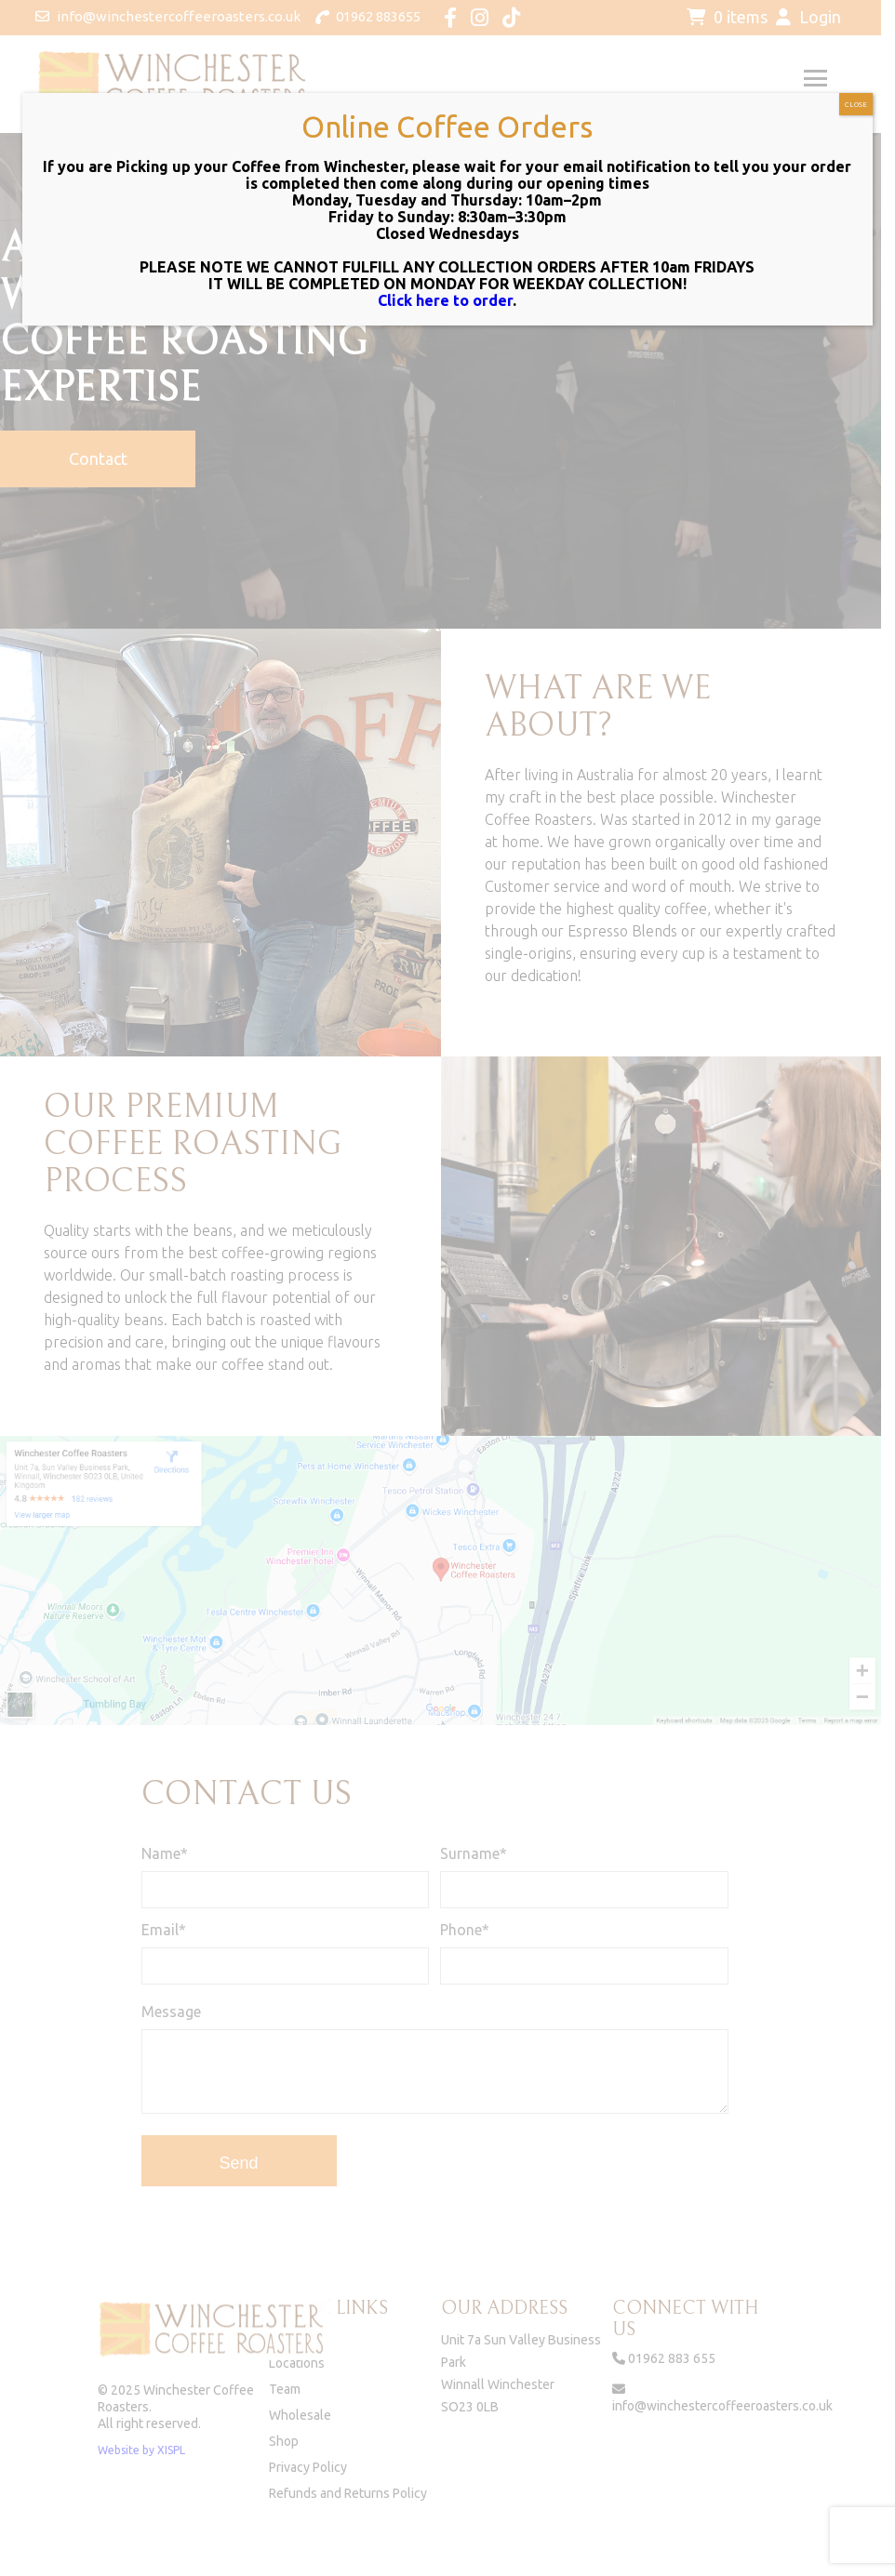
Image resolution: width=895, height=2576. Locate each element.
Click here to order (445, 300)
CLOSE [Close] (856, 104)
